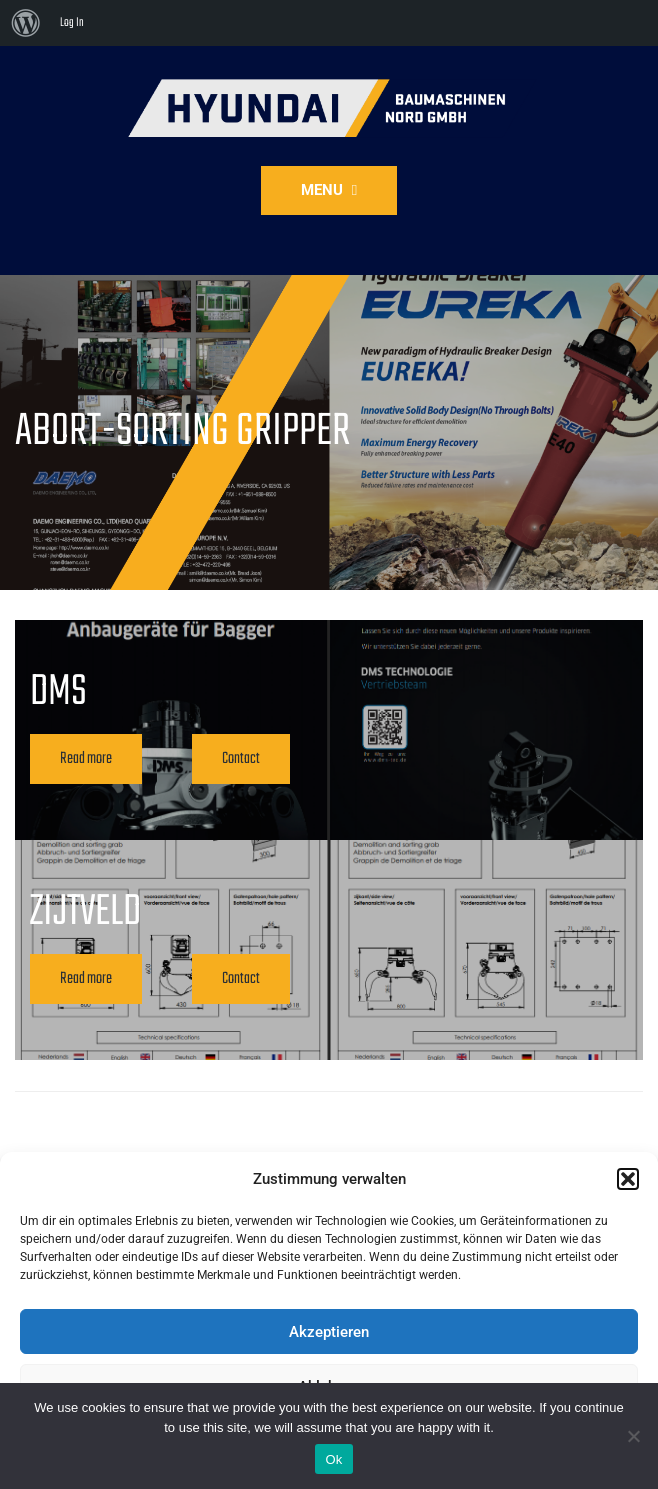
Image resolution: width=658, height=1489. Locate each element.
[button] (628, 1179)
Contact (241, 759)
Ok (333, 1459)
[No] (633, 1436)
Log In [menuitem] (72, 23)
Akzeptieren (329, 1332)
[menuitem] (26, 23)
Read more (86, 759)
